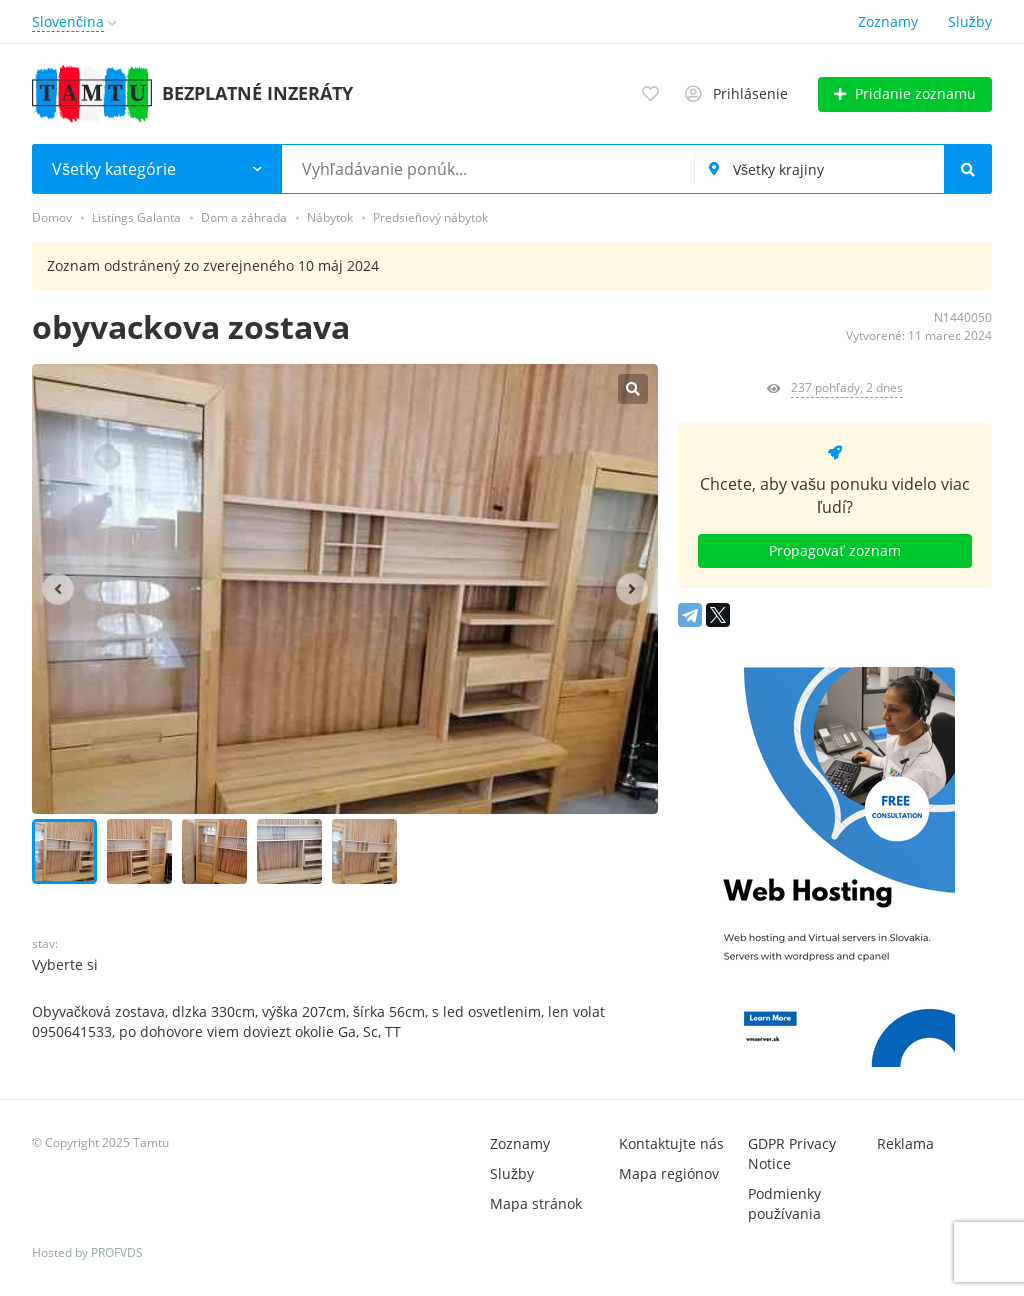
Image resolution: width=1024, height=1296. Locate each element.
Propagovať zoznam (834, 550)
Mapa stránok (536, 1203)
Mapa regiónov (669, 1173)
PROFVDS (117, 1252)
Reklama (905, 1143)
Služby (970, 21)
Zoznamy (888, 21)
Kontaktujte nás (671, 1143)
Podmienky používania (784, 1203)
